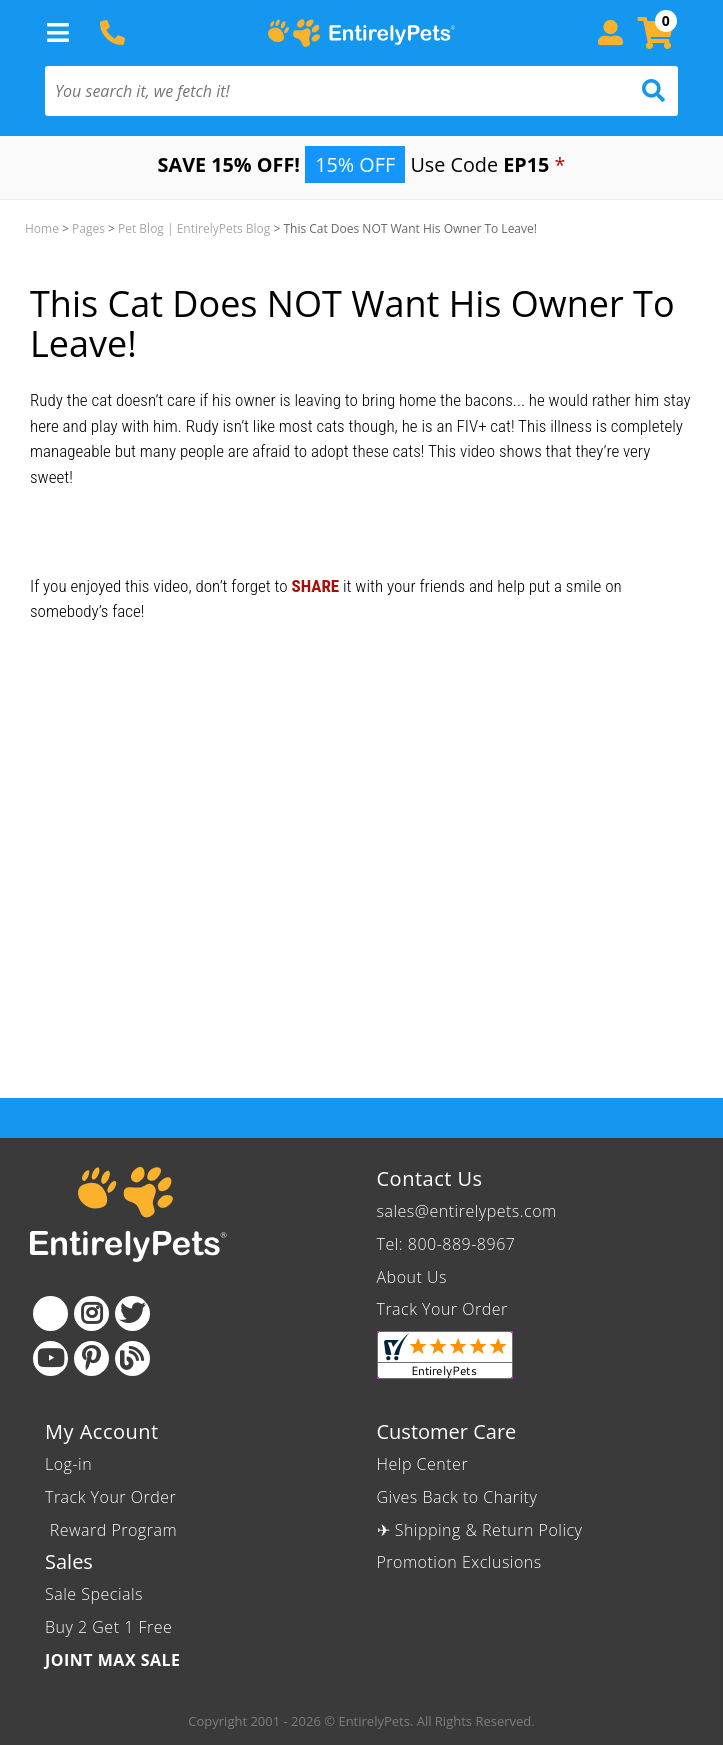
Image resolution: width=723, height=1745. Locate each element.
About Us (412, 1277)
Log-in (68, 1464)
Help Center (423, 1464)
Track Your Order (442, 1309)
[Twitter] (132, 1313)
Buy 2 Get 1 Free (108, 1627)
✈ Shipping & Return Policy (480, 1530)
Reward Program (113, 1530)
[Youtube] (50, 1358)
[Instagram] (91, 1313)
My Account (102, 1431)
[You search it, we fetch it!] (314, 91)
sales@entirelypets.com (467, 1211)
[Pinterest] (91, 1358)
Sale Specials (94, 1594)
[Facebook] (50, 1313)
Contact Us (430, 1178)
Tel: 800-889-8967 (446, 1244)
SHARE (315, 586)
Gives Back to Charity (457, 1497)
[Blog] (132, 1358)
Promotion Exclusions (459, 1562)
